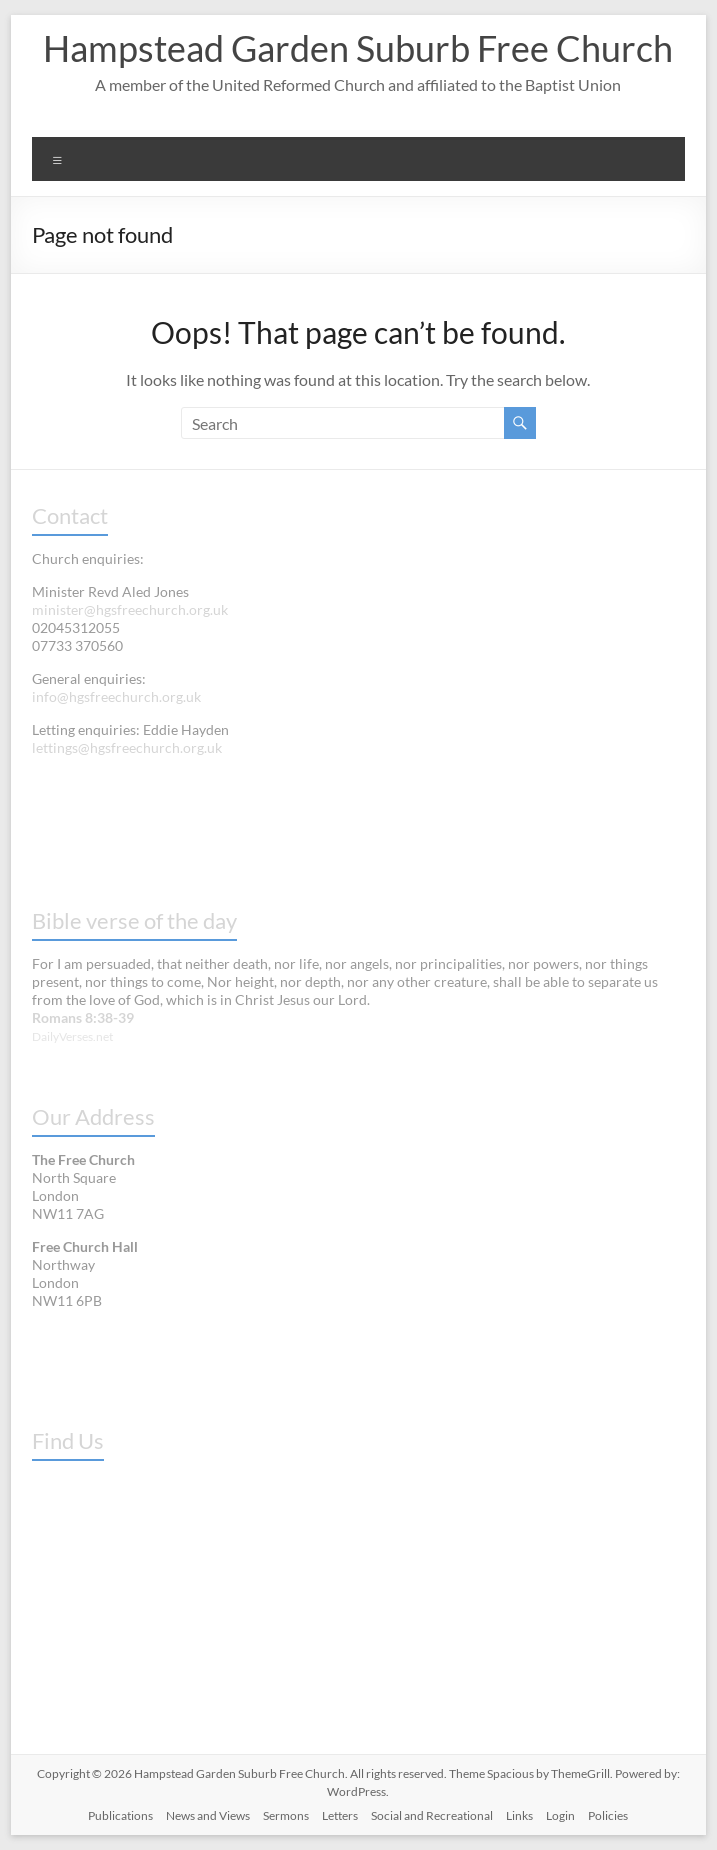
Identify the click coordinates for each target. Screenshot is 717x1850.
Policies (608, 1815)
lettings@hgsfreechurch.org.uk (127, 747)
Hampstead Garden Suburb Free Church (358, 48)
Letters (340, 1815)
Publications (120, 1815)
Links (519, 1815)
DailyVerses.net (72, 1036)
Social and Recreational (432, 1815)
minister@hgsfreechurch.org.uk (130, 609)
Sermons (286, 1815)
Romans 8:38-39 (83, 1017)
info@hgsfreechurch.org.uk (116, 696)
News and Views (208, 1815)
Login (560, 1815)
